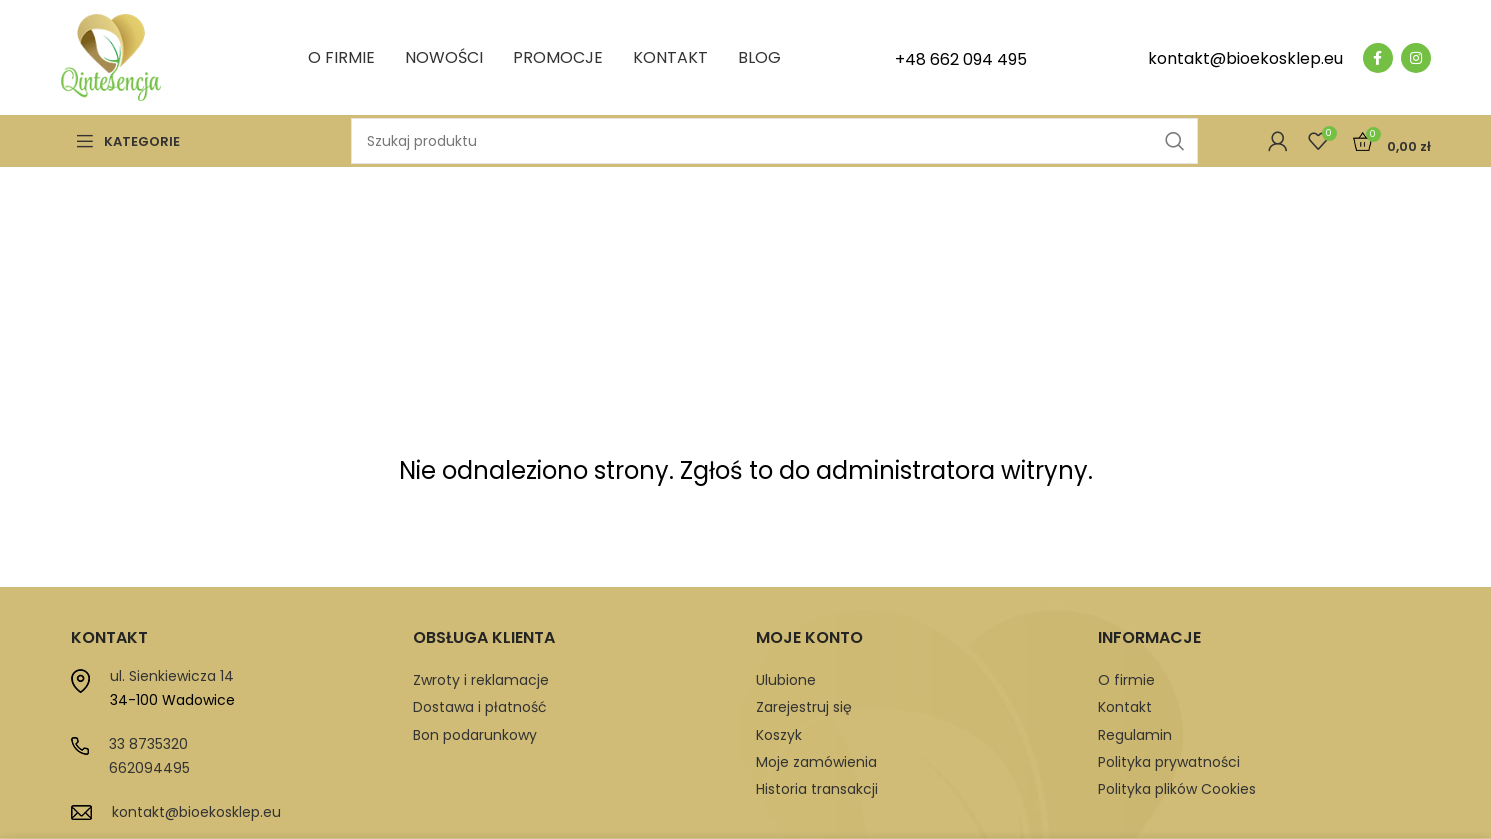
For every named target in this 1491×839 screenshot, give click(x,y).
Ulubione (786, 680)
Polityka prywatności (1169, 762)
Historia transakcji (817, 789)
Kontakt (1125, 707)
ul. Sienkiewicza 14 (172, 676)
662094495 (149, 768)
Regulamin (1135, 735)
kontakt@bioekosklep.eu (196, 812)
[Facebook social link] (1378, 58)
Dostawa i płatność (480, 707)
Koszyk (779, 735)
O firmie (1126, 680)
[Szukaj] (774, 141)
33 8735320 (148, 744)
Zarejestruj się (804, 707)
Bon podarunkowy (475, 735)
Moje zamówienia (816, 762)
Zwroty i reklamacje (481, 680)
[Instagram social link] (1416, 58)
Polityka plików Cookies (1177, 789)
